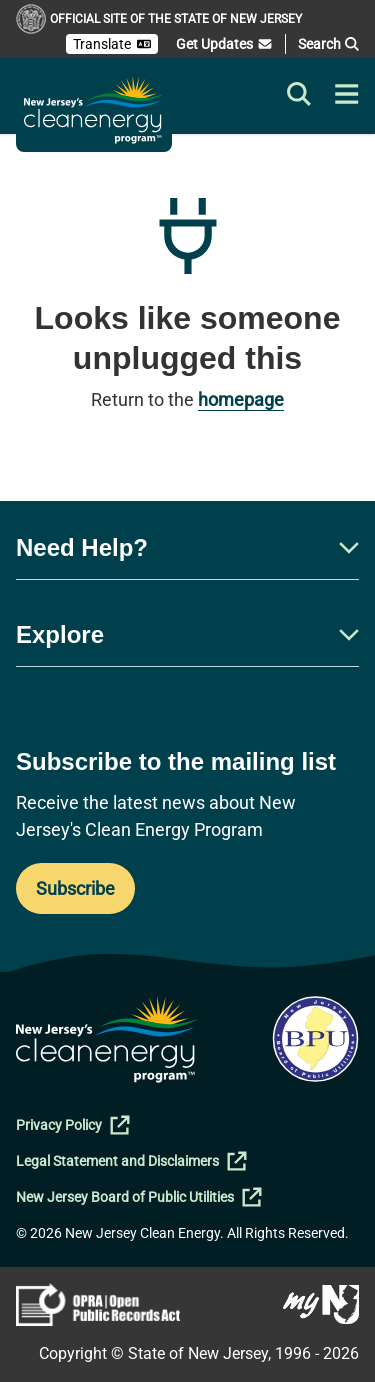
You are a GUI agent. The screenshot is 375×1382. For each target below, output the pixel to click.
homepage (241, 399)
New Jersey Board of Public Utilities (139, 1197)
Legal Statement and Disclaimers (131, 1161)
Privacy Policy (73, 1125)
